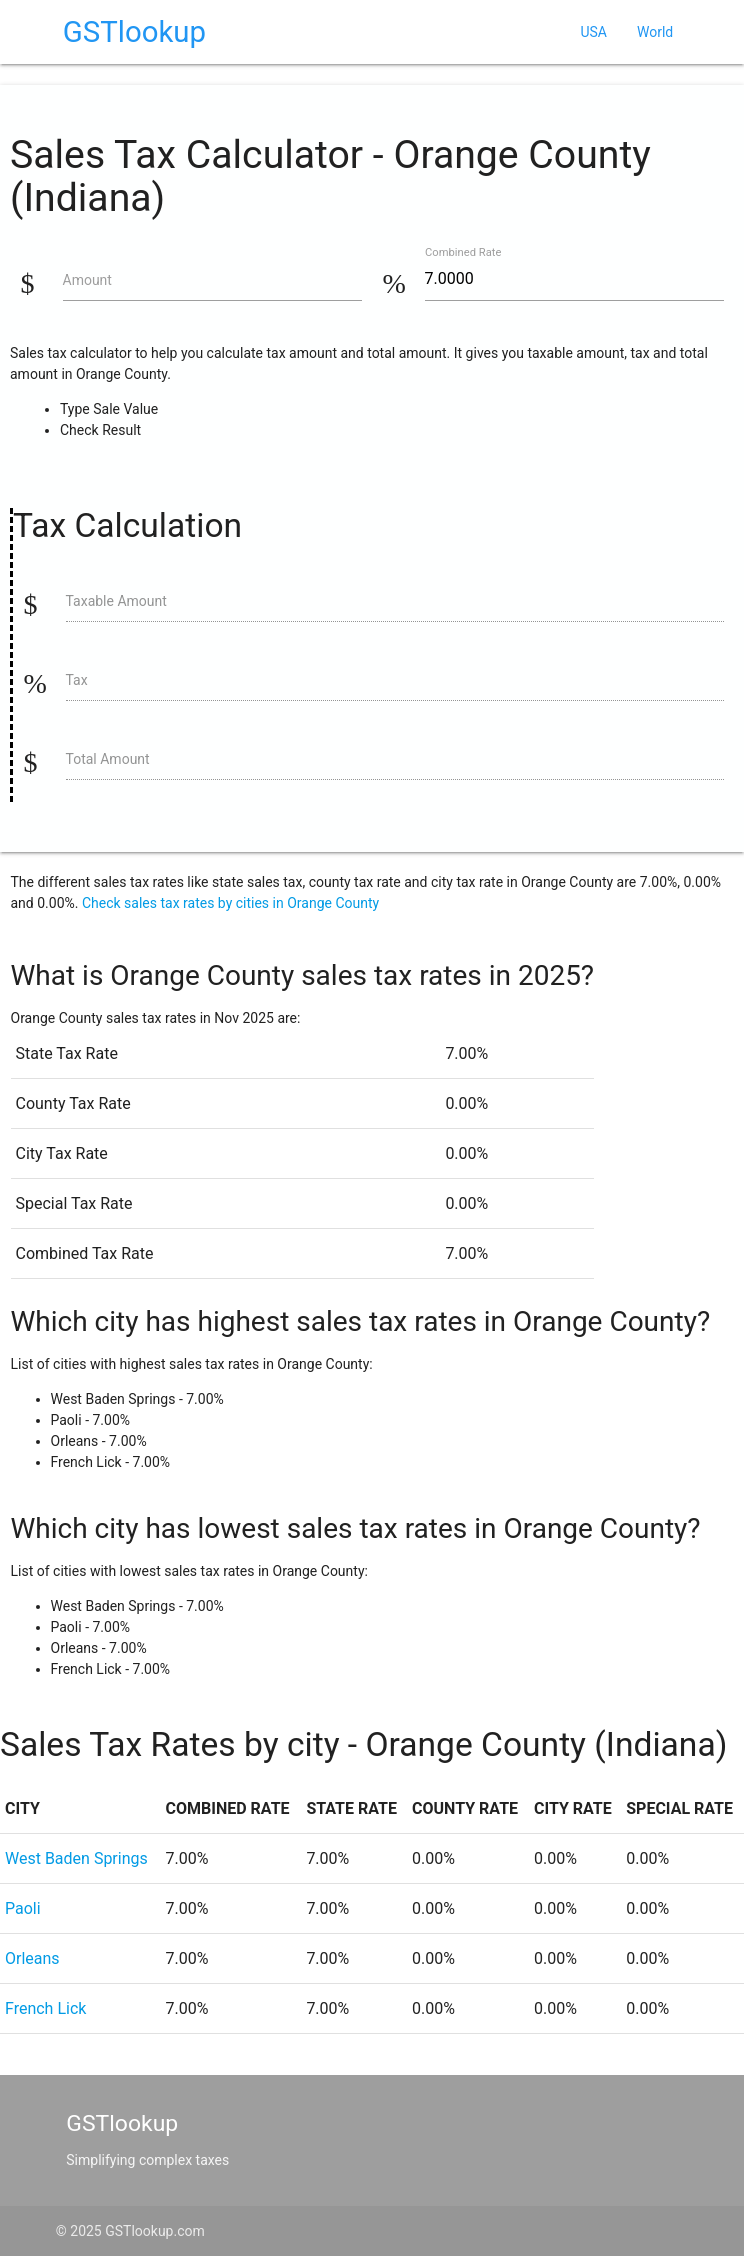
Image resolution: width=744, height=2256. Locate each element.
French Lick (45, 2008)
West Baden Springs (76, 1858)
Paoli (23, 1908)
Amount (87, 280)
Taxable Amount (116, 601)
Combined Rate (463, 252)
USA (593, 32)
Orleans (32, 1958)
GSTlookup (134, 32)
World (655, 32)
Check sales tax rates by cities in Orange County (230, 903)
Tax (77, 680)
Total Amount (108, 759)
